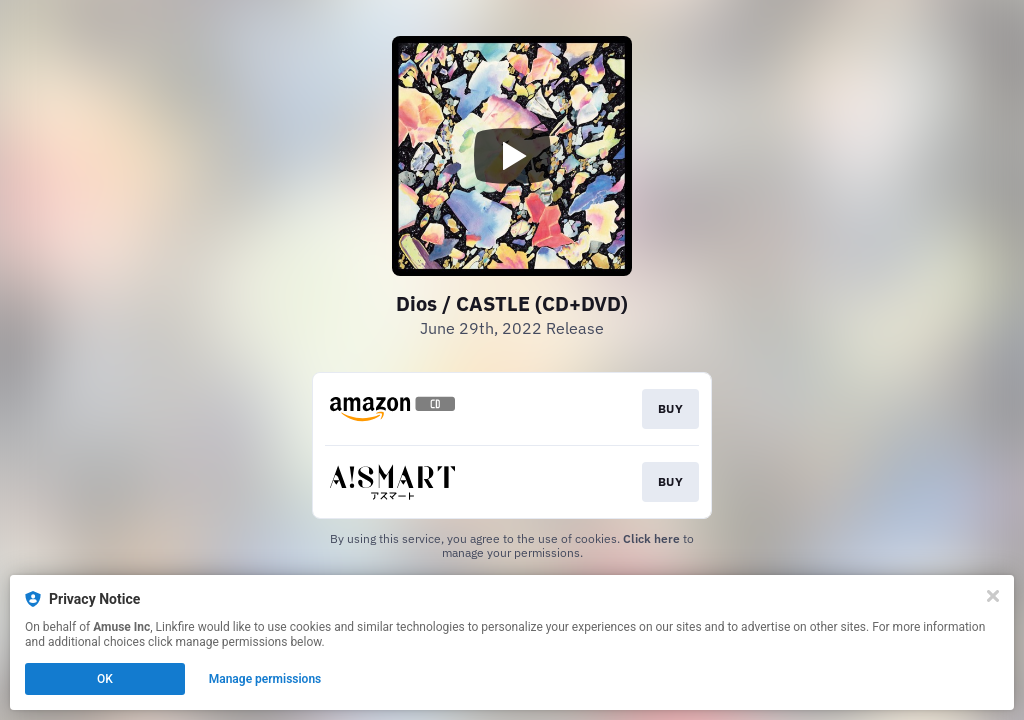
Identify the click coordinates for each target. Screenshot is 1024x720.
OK (105, 679)
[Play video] (512, 156)
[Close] (993, 596)
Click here (651, 538)
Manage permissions (265, 679)
